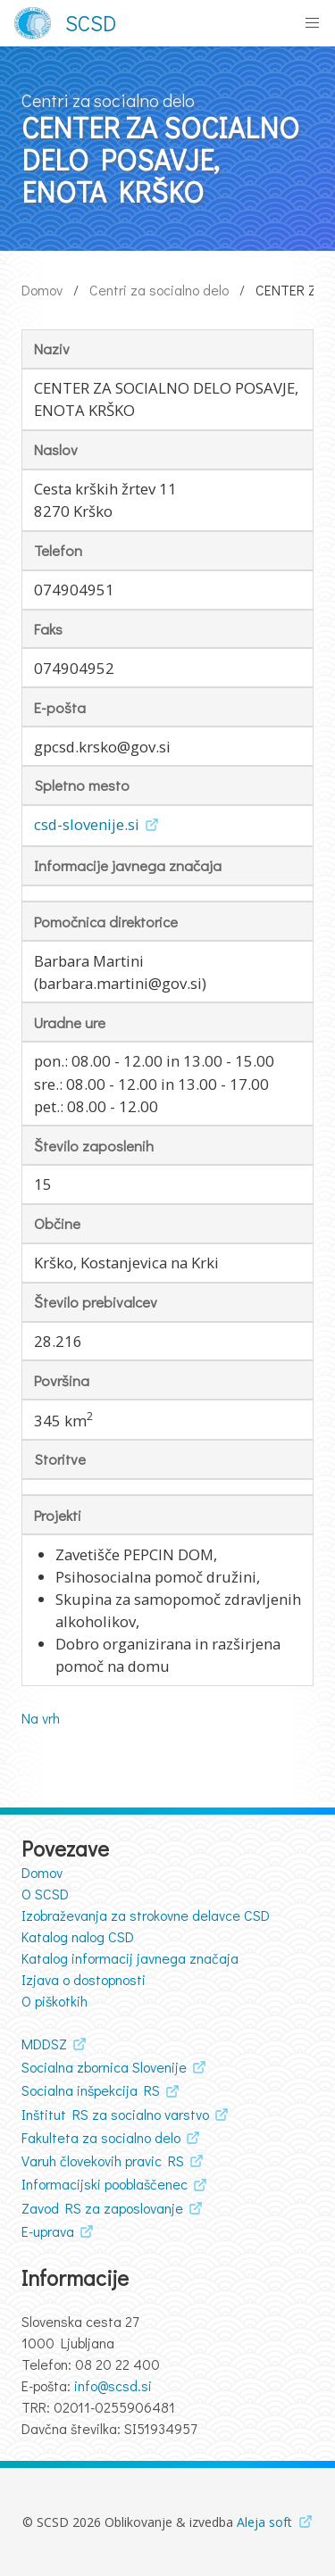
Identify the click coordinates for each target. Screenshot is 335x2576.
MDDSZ (44, 2043)
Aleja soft (264, 2522)
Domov (42, 289)
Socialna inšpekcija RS (90, 2090)
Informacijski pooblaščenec (104, 2183)
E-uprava (47, 2231)
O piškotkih (54, 2000)
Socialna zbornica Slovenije (104, 2066)
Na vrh (40, 1717)
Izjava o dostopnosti (83, 1979)
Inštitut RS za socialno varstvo (115, 2114)
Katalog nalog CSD (77, 1936)
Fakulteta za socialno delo (100, 2137)
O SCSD (45, 1893)
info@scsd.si (113, 2385)
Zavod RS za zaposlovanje (102, 2207)
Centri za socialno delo (159, 289)
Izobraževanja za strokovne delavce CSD (145, 1915)
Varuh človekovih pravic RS (102, 2160)
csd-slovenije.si (86, 824)
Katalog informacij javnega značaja (130, 1958)
